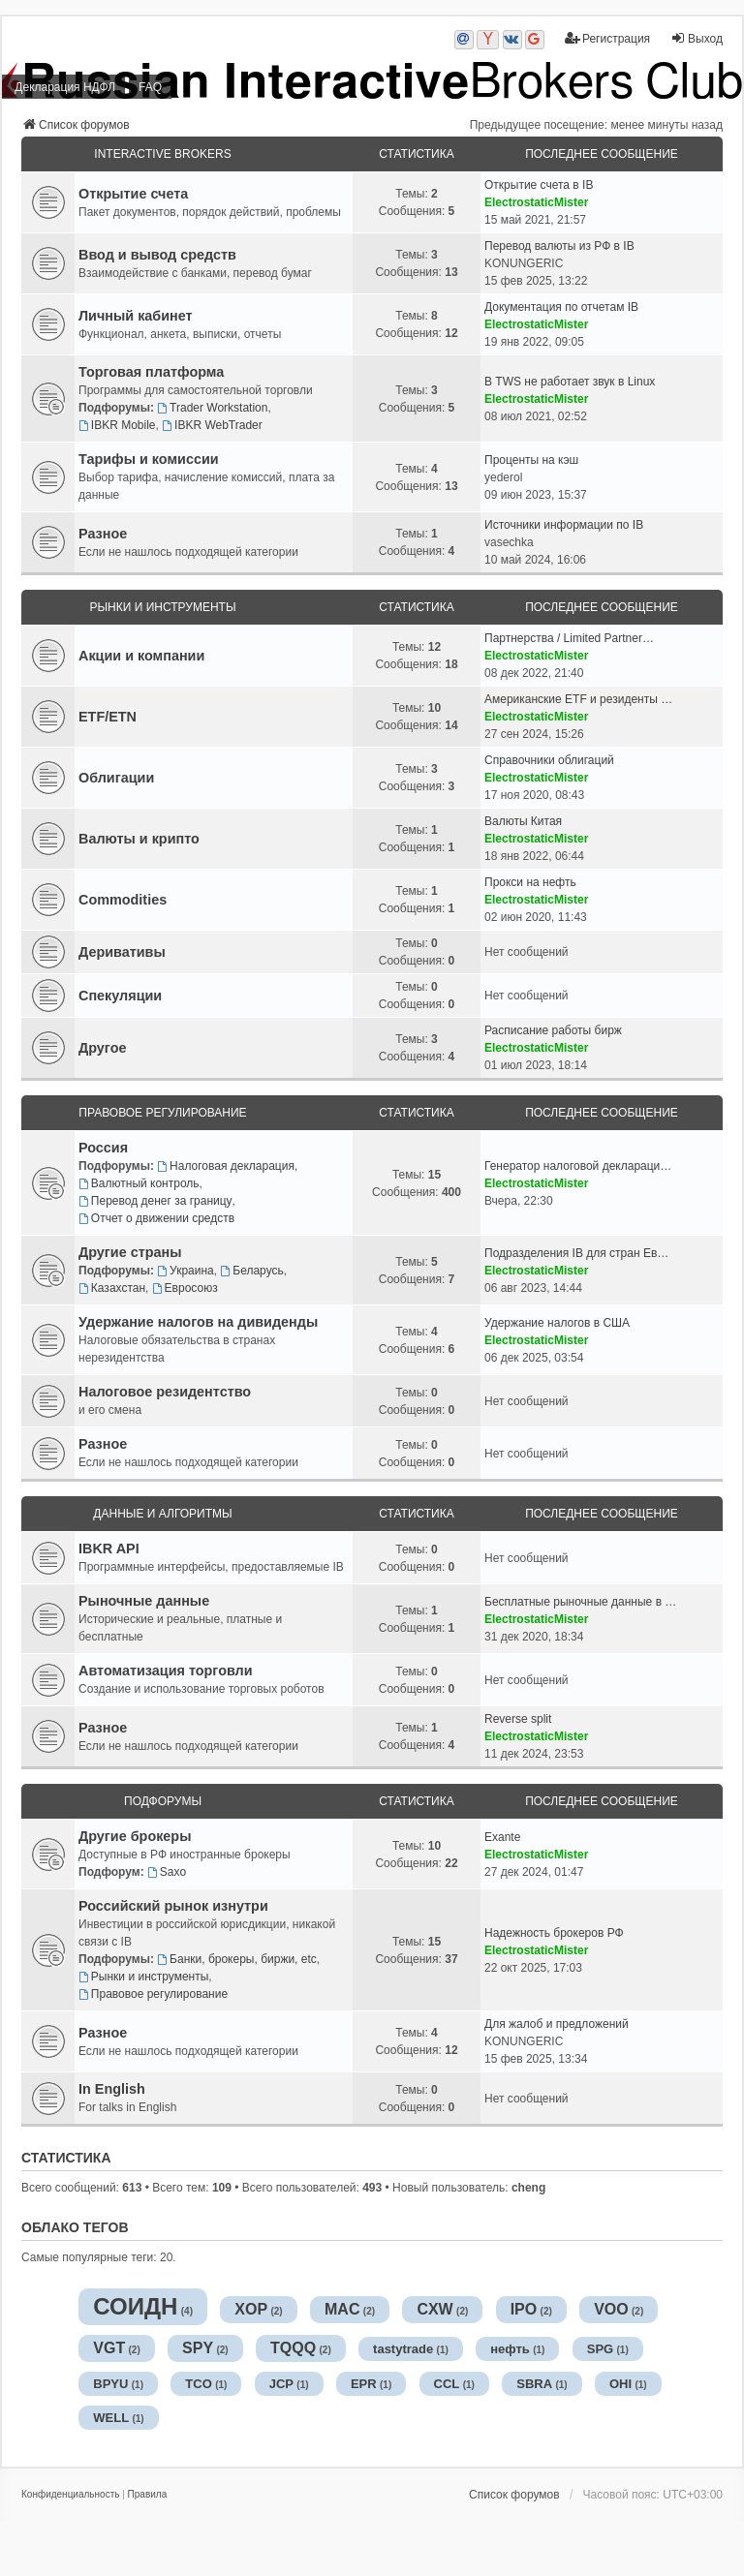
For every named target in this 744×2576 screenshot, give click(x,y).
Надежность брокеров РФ (554, 1933)
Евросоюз (185, 1288)
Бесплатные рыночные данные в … (580, 1602)
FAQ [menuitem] (150, 87)
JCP (281, 2384)
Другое (102, 1048)
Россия (103, 1147)
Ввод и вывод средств (157, 254)
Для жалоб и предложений (556, 2024)
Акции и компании (141, 655)
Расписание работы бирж (553, 1030)
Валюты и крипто (139, 838)
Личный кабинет (135, 315)
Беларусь (251, 1270)
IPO (524, 2309)
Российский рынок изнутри (173, 1906)
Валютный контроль (139, 1183)
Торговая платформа (151, 372)
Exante (502, 1837)
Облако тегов (75, 2227)
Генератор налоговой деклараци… (577, 1166)
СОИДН (135, 2306)
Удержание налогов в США (557, 1323)
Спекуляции (120, 995)
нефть (510, 2349)
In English (111, 2089)
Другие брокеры (134, 1836)
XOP (250, 2309)
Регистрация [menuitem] (607, 38)
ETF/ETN (107, 716)
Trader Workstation (212, 407)
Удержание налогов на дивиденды (198, 1322)
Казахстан (111, 1288)
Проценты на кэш (531, 460)
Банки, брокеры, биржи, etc (237, 1959)
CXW (434, 2309)
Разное (102, 533)
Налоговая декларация (225, 1166)
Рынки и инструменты (162, 607)
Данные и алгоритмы (162, 1513)
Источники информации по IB (563, 525)
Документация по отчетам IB (561, 307)
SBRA (534, 2384)
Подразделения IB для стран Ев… (576, 1253)
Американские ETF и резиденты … (578, 699)
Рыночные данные (143, 1601)
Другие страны (130, 1252)
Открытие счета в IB (538, 185)
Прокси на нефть (530, 882)
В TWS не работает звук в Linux (569, 381)
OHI (620, 2384)
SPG (600, 2349)
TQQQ (293, 2348)
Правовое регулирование (162, 1112)
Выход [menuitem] (696, 38)
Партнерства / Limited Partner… (569, 638)
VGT (109, 2348)
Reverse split (517, 1719)
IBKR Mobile (117, 425)
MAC (342, 2309)
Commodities (122, 899)
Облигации (116, 777)
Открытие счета (133, 193)
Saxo (166, 1872)
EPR (364, 2384)
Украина (185, 1270)
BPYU (110, 2384)
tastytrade (403, 2349)
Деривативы (122, 952)
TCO (198, 2384)
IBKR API (109, 1548)
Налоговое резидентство (164, 1391)
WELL (111, 2417)
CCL (447, 2384)
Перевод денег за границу (155, 1201)
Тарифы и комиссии (148, 459)
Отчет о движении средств (156, 1218)
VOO (611, 2309)
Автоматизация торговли (165, 1670)
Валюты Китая (523, 821)
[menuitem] (70, 2494)
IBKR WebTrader (212, 425)
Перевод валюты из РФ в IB (559, 246)
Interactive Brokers (162, 154)
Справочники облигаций (549, 760)
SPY (197, 2348)
